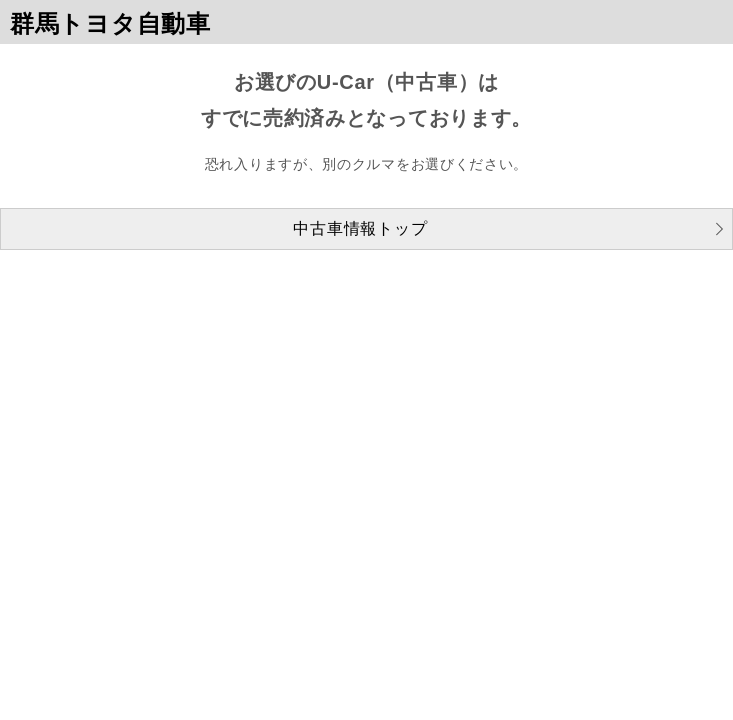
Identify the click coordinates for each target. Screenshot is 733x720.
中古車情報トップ (360, 228)
